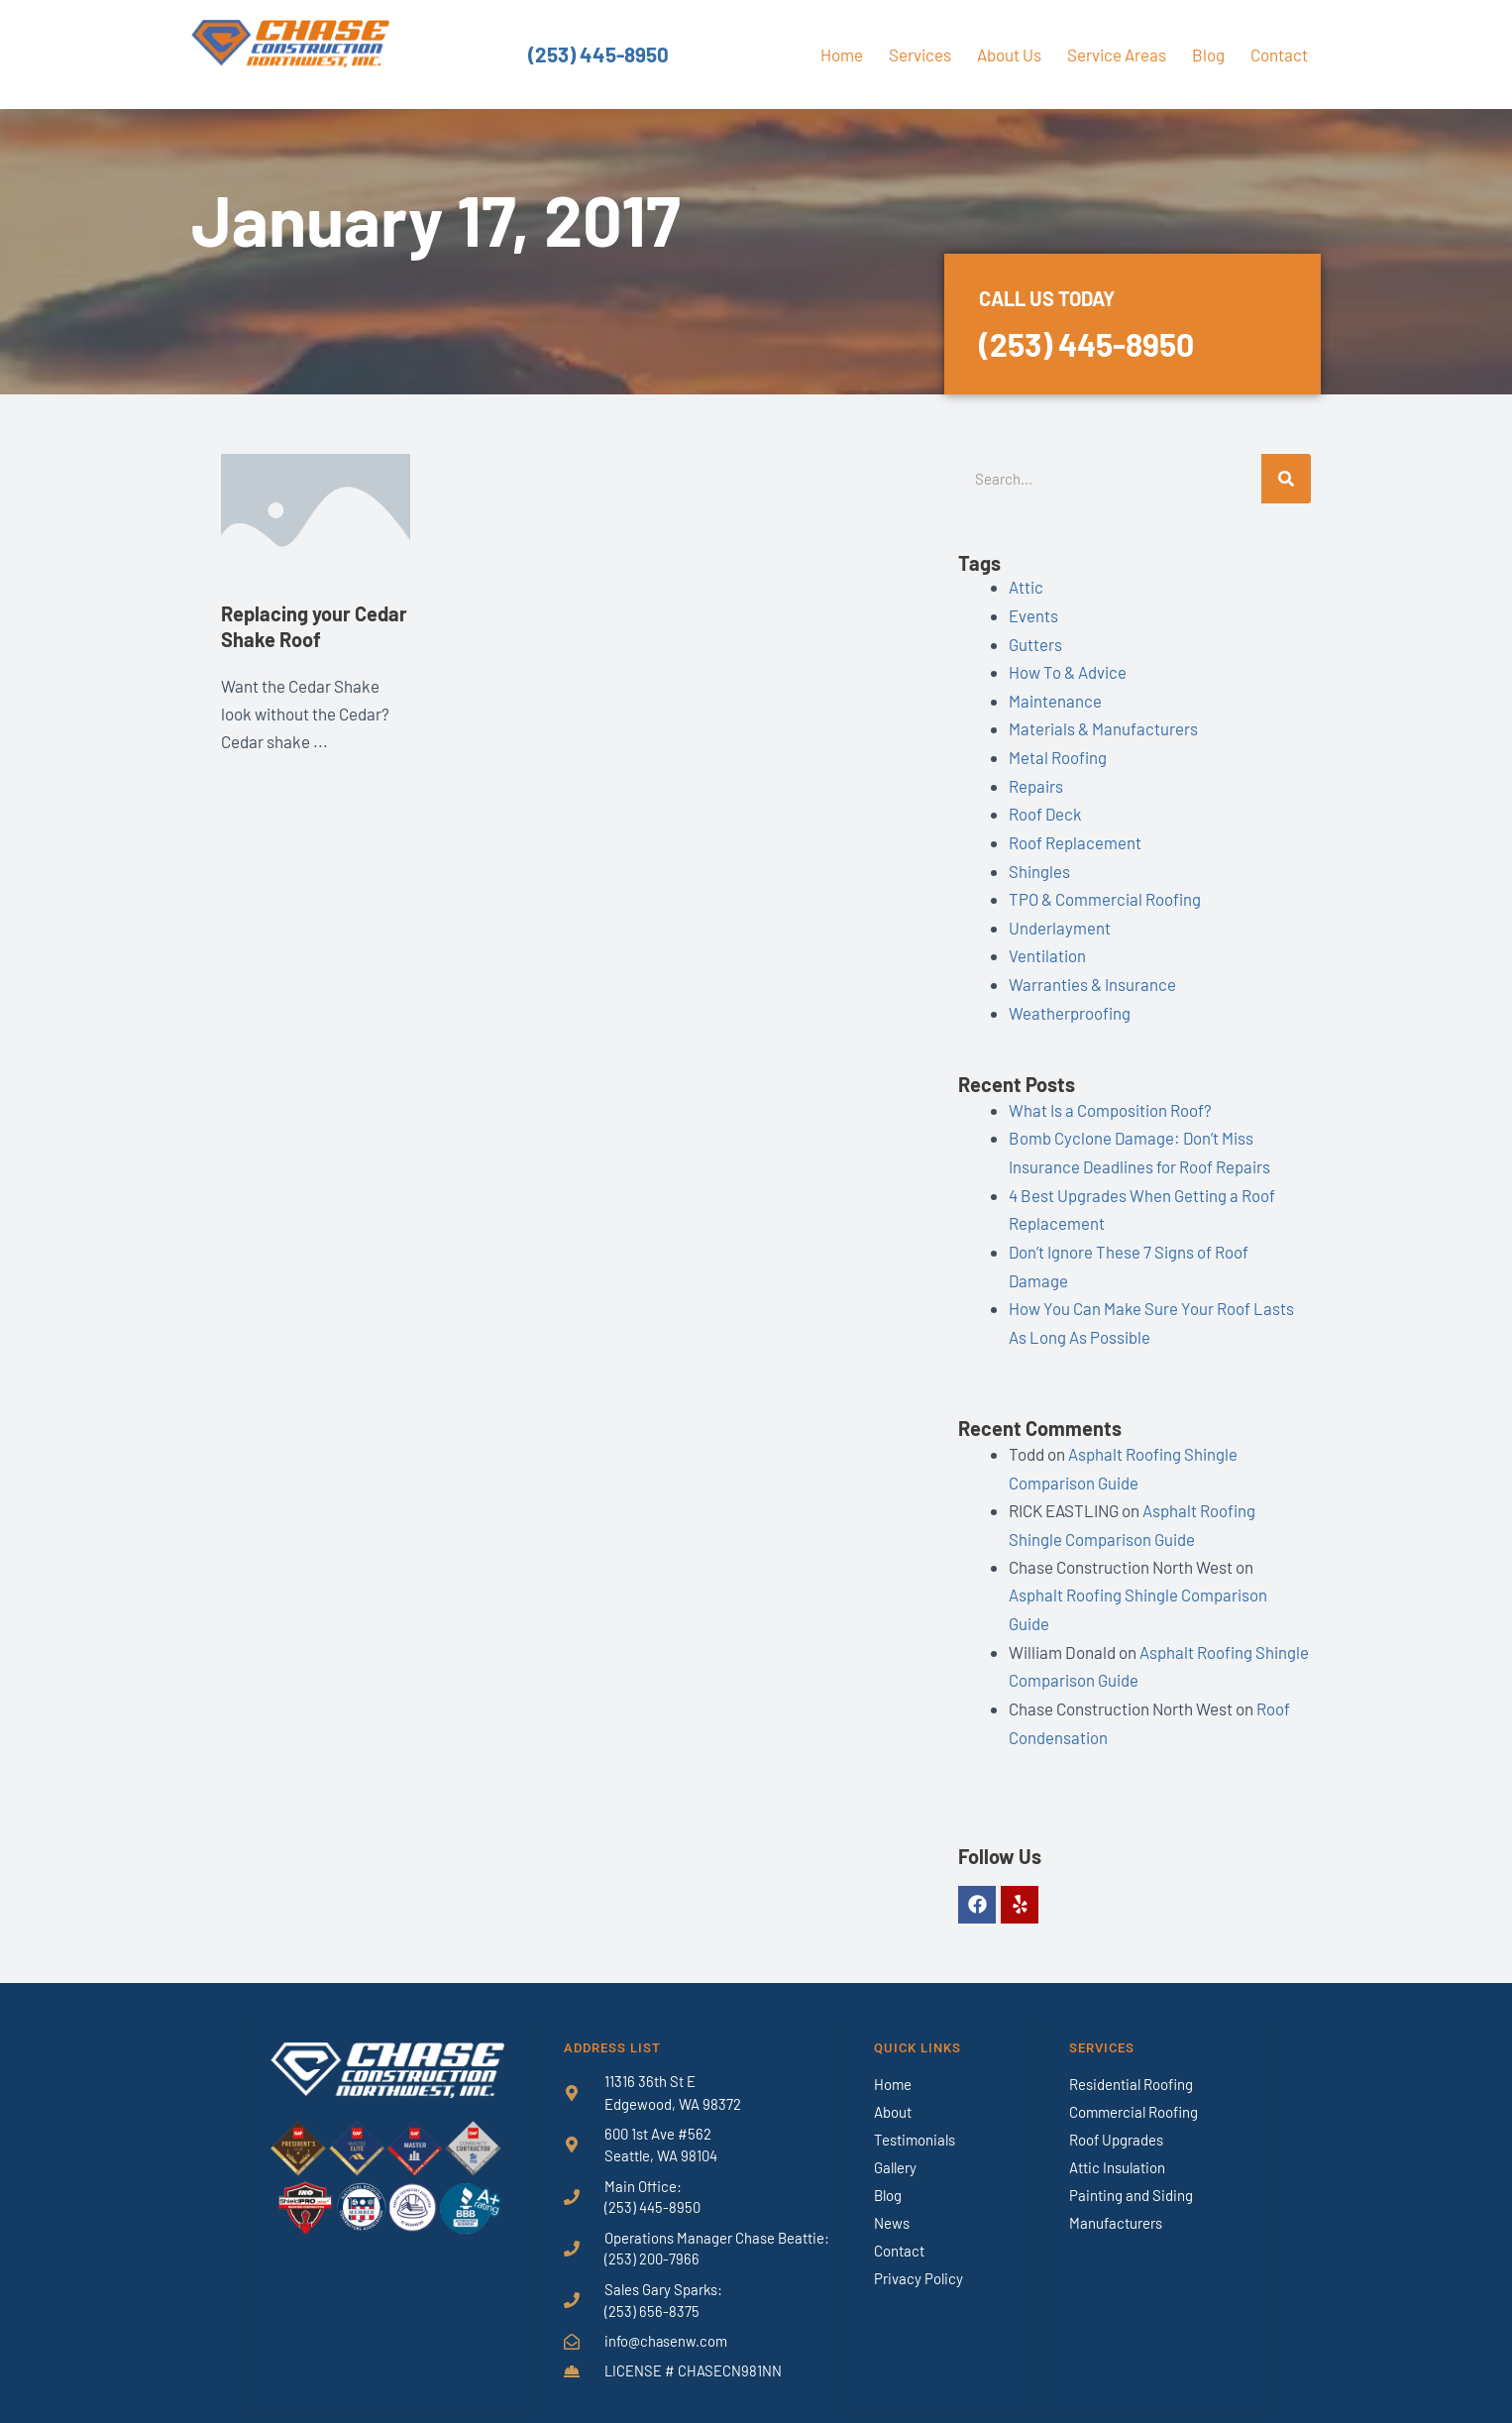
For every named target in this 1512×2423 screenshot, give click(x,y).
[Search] (1286, 478)
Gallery (895, 2147)
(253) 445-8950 (598, 54)
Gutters (1035, 642)
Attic (1026, 587)
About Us (1009, 54)
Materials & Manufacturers (1103, 726)
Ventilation (1047, 948)
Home (841, 54)
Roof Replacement (1075, 837)
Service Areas (1116, 54)
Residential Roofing (1131, 2064)
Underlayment (1060, 921)
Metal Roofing (1058, 754)
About (893, 2092)
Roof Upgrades (1116, 2120)
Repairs (1036, 782)
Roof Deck (1046, 810)
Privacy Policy (918, 2258)
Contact (1279, 54)
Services (920, 54)
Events (1033, 614)
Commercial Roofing (1133, 2092)
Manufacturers (1115, 2203)
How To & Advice (1068, 670)
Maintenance (1055, 698)
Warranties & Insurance (1092, 976)
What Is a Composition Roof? (1110, 1101)
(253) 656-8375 (652, 2292)
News (892, 2203)
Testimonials (914, 2120)
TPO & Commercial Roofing (1105, 893)
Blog (1208, 54)
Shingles (1039, 865)
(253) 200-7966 (652, 2240)
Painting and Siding (1131, 2175)
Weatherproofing (1070, 1004)
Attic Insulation (1117, 2147)
